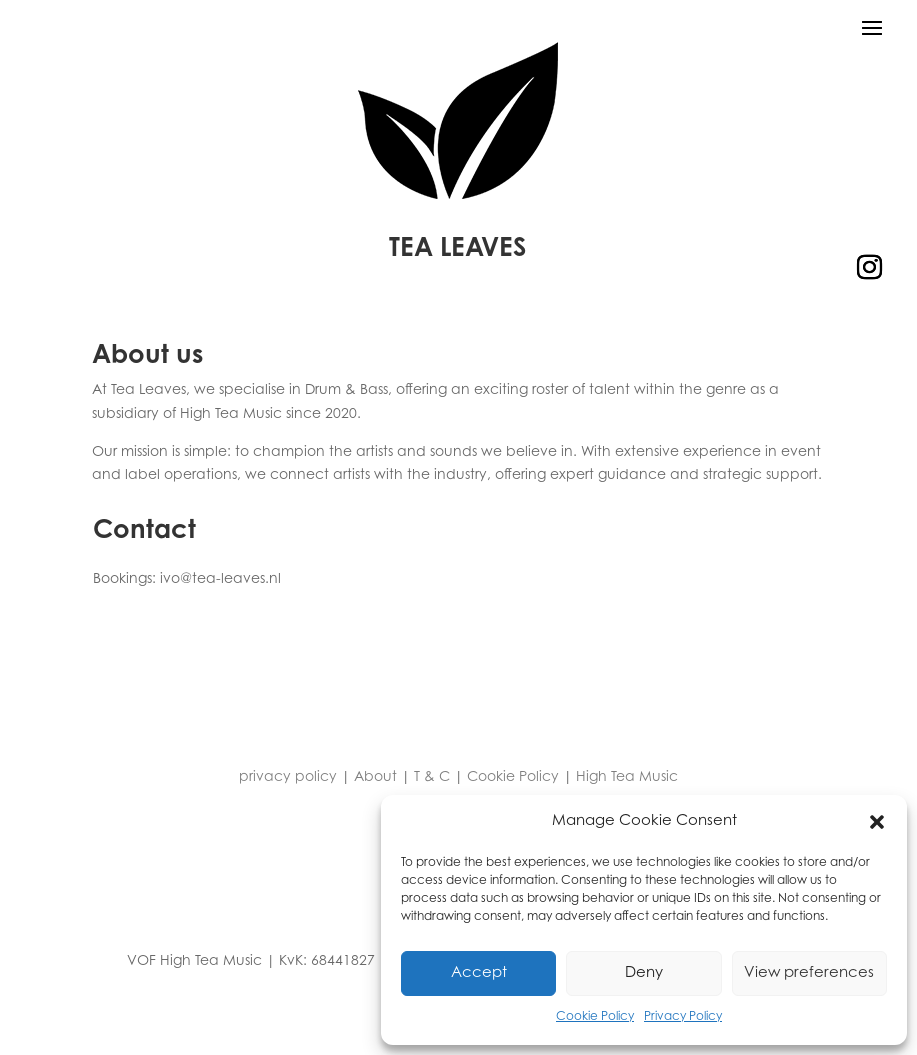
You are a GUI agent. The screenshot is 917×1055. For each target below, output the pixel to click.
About (375, 778)
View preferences (809, 973)
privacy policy (288, 778)
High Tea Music (627, 778)
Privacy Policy (683, 1017)
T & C (432, 778)
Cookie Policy (595, 1017)
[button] (877, 822)
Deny (644, 973)
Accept (479, 973)
